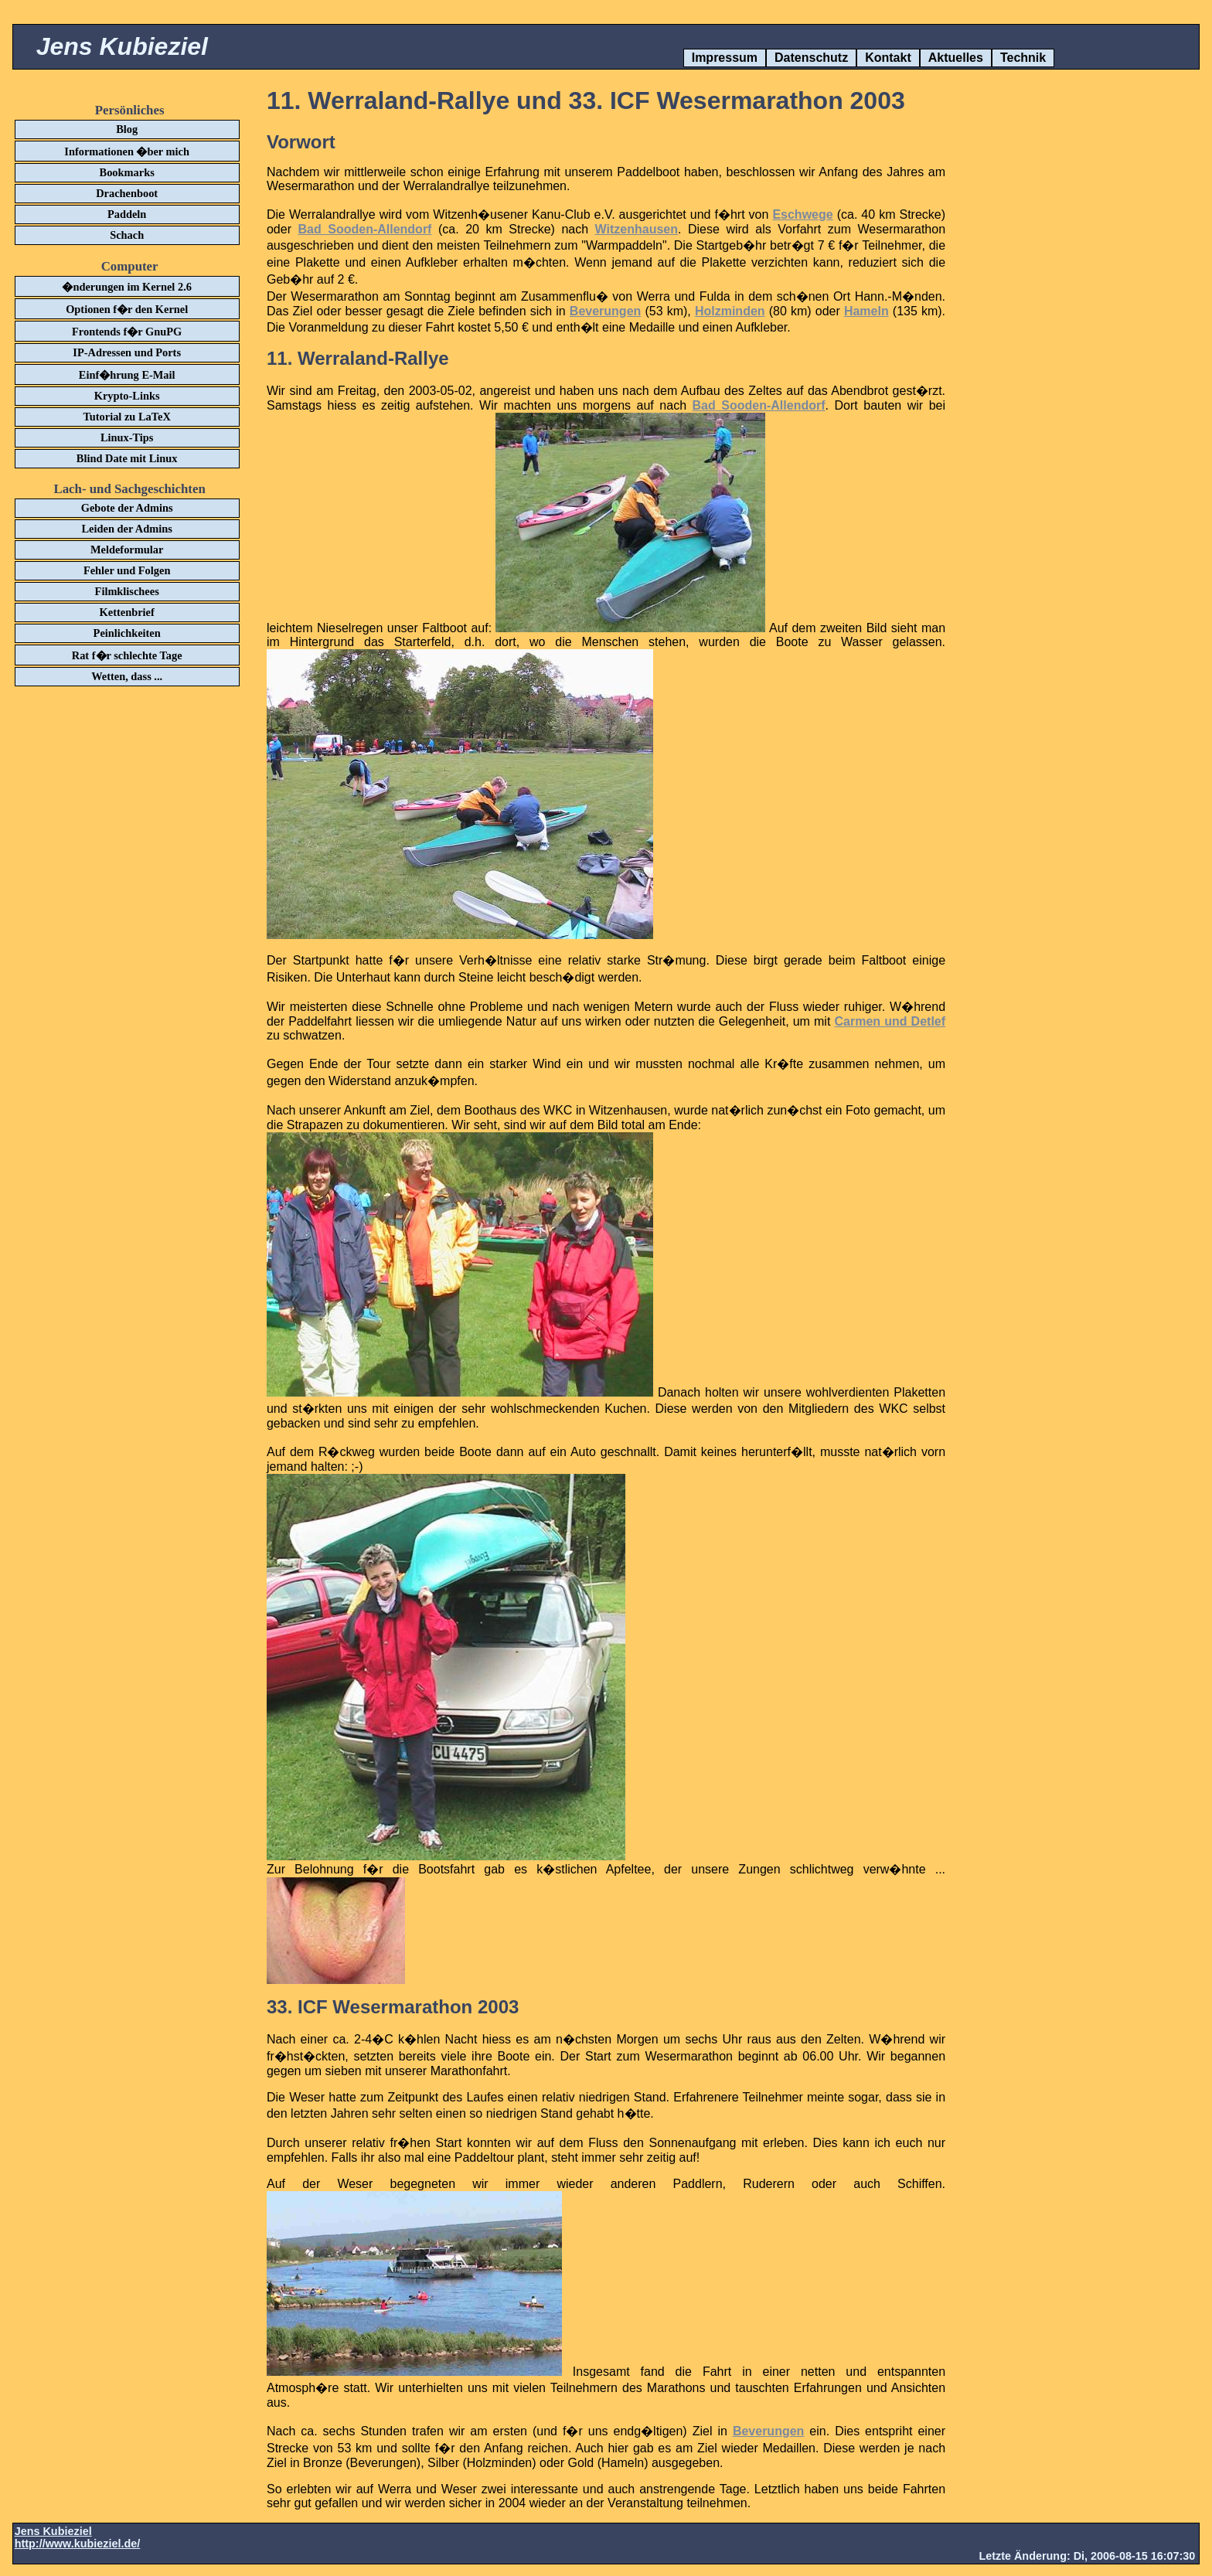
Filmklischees (127, 591)
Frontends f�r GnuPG (127, 331)
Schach (127, 235)
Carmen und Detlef (889, 1021)
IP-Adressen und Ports (127, 352)
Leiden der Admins (127, 528)
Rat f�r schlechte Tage (127, 655)
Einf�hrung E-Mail (127, 375)
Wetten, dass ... (126, 676)
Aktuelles (955, 57)
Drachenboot (127, 193)
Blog (127, 129)
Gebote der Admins (127, 508)
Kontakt (888, 57)
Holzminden (730, 311)
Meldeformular (126, 549)
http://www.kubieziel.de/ (78, 2543)
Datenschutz (811, 57)
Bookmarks (127, 172)
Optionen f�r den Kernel (127, 309)
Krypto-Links (127, 396)
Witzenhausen (636, 229)
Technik (1023, 57)
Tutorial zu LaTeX (127, 416)
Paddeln (126, 214)
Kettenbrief (127, 612)
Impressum (725, 57)
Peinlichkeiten (127, 633)
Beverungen (605, 311)
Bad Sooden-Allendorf (365, 229)
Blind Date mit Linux (127, 458)
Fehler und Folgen (126, 570)
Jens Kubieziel (122, 46)
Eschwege (802, 214)
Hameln (866, 311)
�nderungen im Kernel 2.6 (127, 287)
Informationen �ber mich (126, 151)
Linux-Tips (127, 437)
